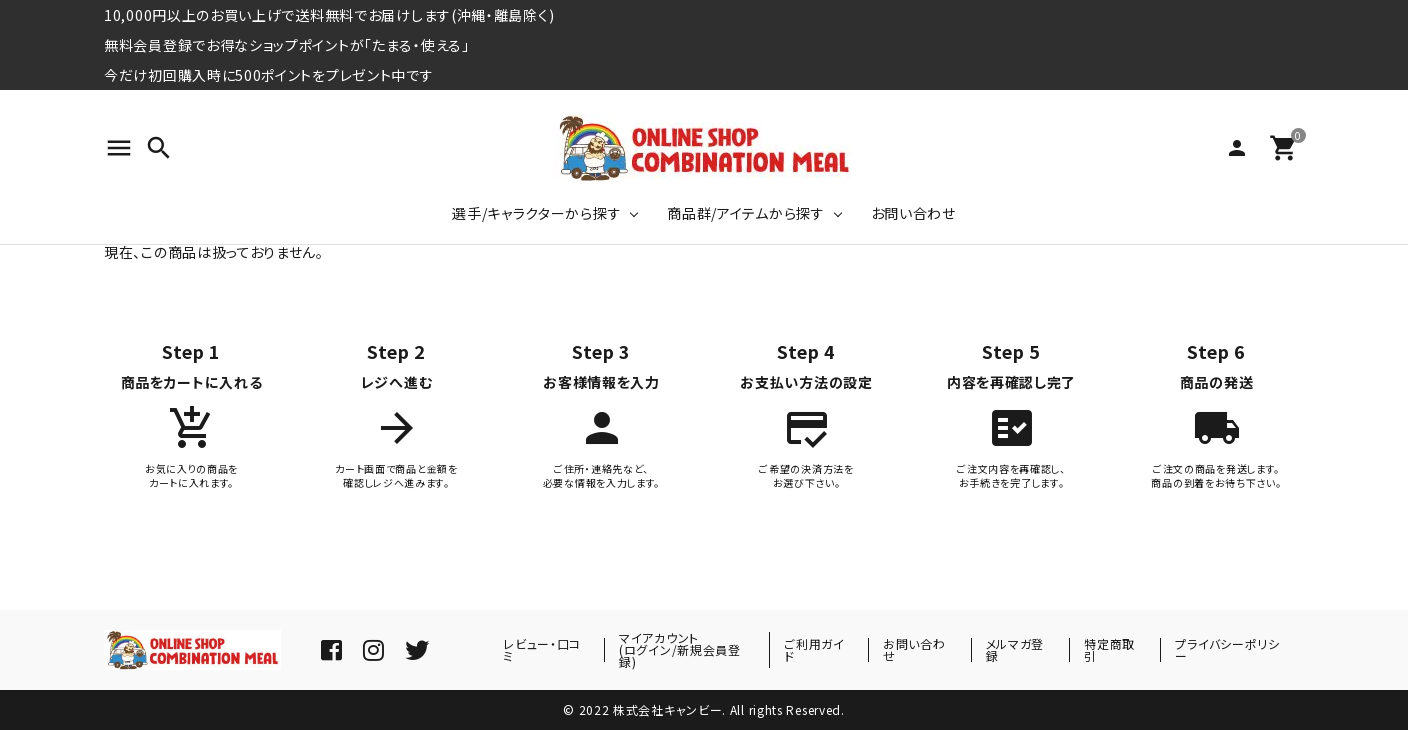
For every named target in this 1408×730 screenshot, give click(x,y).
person (1237, 148)
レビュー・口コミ (542, 649)
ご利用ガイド (814, 649)
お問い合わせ (913, 213)
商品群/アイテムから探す (745, 213)
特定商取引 (1109, 649)
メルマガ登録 (1015, 649)
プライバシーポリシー (1227, 649)
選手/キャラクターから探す (536, 213)
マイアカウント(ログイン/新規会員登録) (680, 649)
